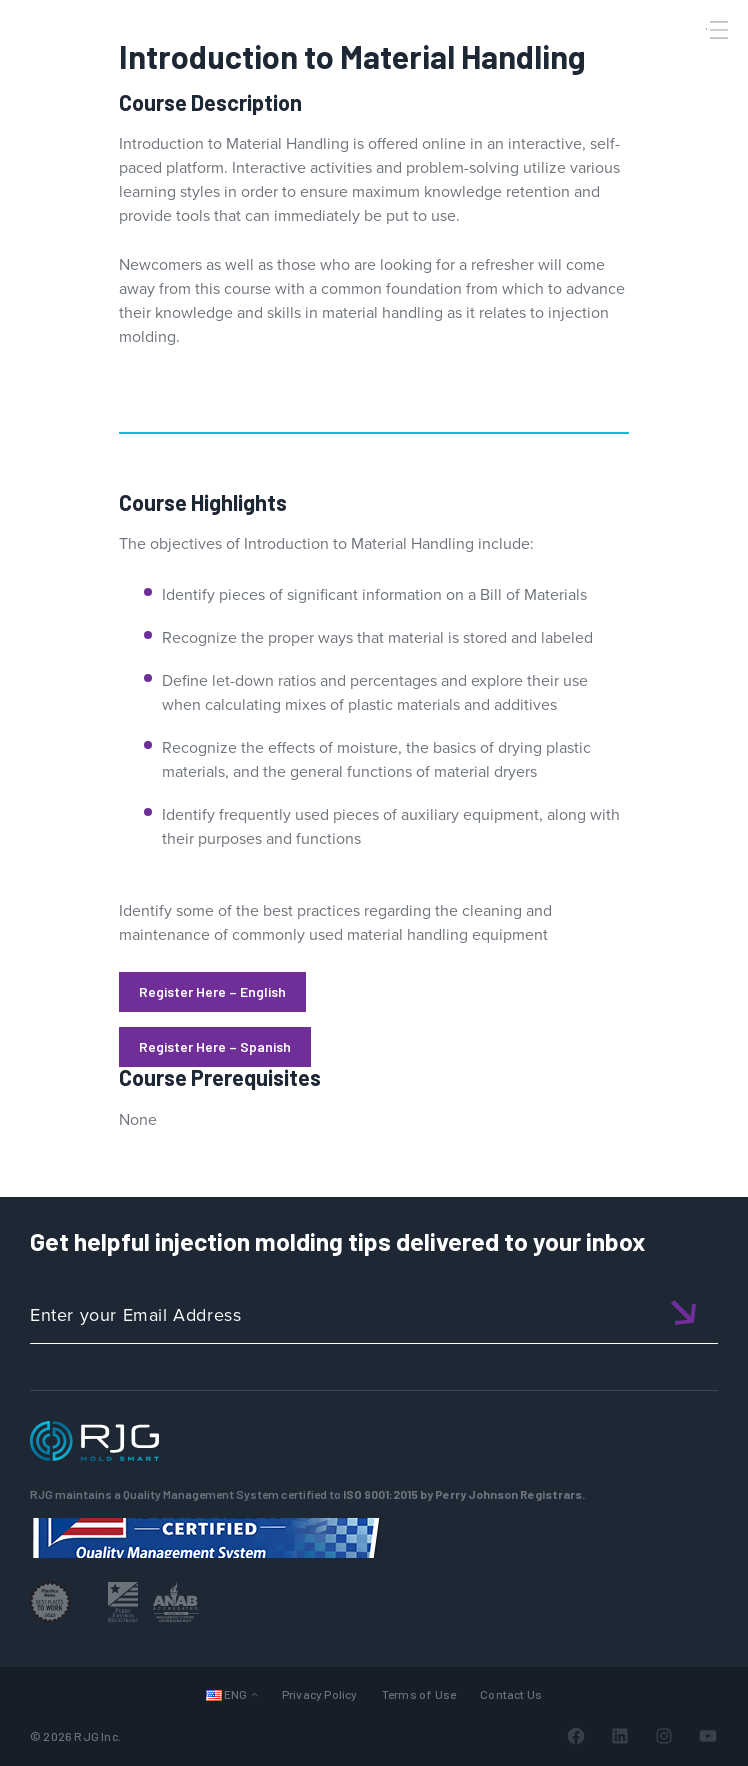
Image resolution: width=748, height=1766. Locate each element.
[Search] (691, 63)
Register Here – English (212, 991)
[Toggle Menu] (717, 30)
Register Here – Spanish (215, 1046)
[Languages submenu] (254, 1693)
